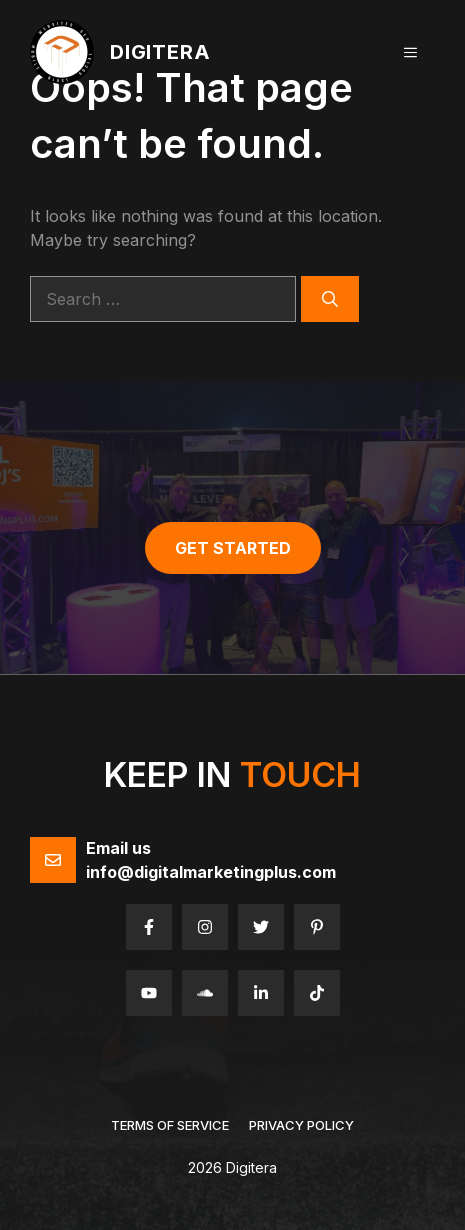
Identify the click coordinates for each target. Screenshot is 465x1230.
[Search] (330, 299)
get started (233, 548)
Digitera (160, 52)
